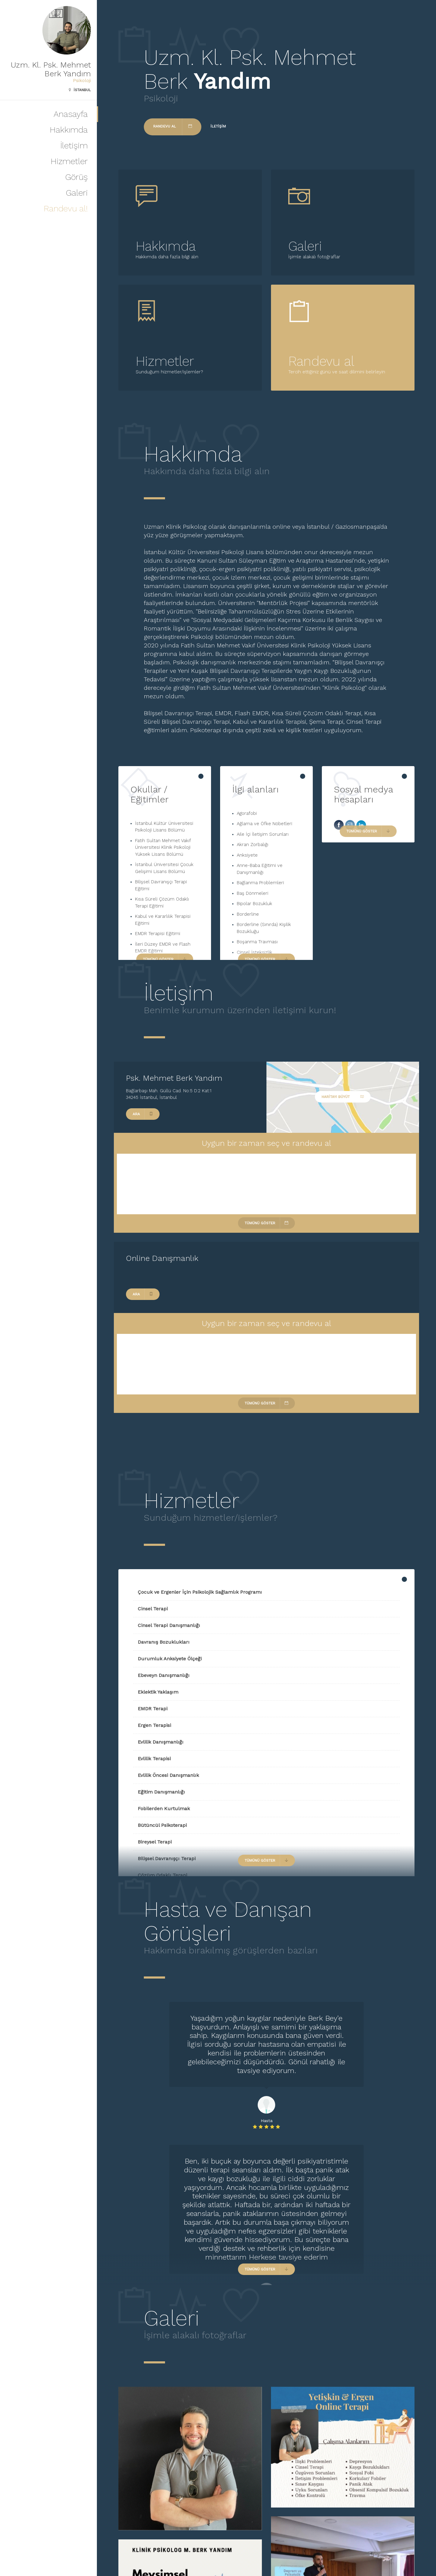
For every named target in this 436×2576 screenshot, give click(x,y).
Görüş (76, 177)
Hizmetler (69, 161)
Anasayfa (71, 114)
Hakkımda (69, 130)
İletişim (74, 145)
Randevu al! (66, 208)
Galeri (77, 193)
